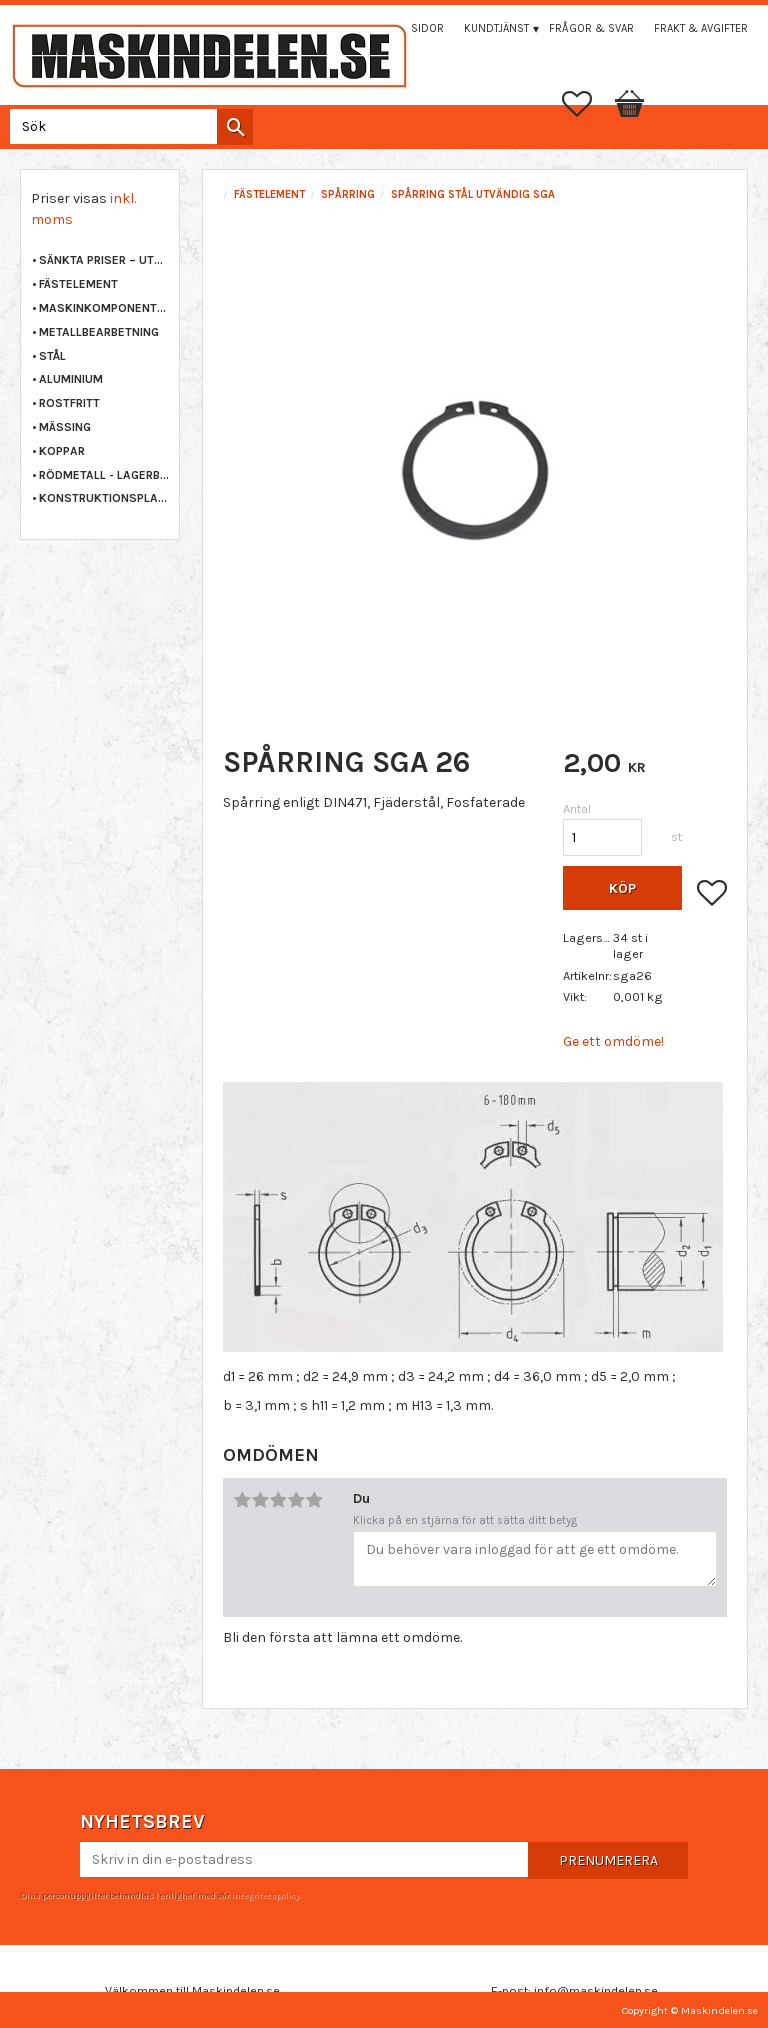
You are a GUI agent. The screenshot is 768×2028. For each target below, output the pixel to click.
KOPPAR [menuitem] (62, 451)
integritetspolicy (265, 1895)
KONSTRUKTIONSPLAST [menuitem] (104, 498)
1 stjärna (242, 1500)
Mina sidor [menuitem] (413, 28)
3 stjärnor (278, 1500)
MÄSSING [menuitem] (65, 427)
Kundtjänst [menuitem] (496, 28)
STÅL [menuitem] (52, 356)
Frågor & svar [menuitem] (591, 28)
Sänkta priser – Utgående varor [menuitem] (104, 260)
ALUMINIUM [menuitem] (71, 379)
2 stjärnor (260, 1500)
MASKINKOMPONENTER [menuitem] (104, 308)
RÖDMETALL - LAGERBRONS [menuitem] (104, 475)
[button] (587, 104)
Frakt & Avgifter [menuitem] (701, 28)
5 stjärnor (314, 1500)
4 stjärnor (296, 1500)
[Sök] (235, 127)
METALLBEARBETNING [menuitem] (99, 332)
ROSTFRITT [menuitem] (69, 403)
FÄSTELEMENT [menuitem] (78, 284)
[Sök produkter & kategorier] (127, 126)
